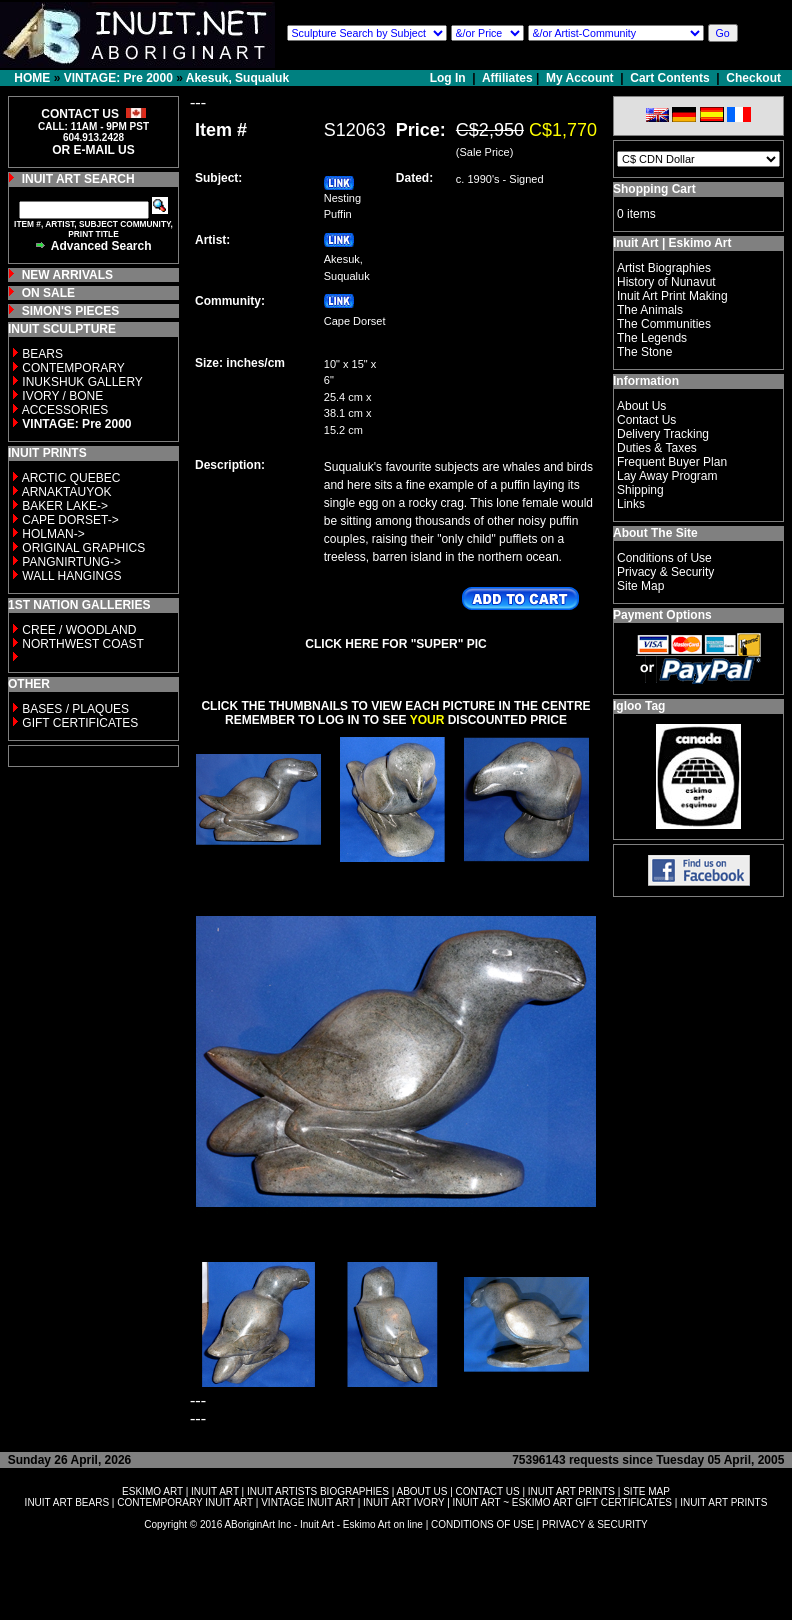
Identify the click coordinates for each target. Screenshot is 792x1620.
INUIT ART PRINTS (571, 1491)
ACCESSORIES (65, 410)
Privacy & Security (665, 572)
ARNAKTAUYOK (67, 492)
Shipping (640, 490)
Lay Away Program (667, 476)
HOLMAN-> (53, 534)
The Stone (644, 352)
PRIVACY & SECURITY (595, 1524)
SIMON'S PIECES (71, 311)
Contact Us (646, 420)
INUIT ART (215, 1491)
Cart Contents (669, 78)
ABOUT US (421, 1491)
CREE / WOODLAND (77, 630)
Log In (449, 78)
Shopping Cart (654, 189)
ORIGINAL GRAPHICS (83, 548)
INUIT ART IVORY (403, 1502)
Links (631, 504)
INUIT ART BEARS (67, 1502)
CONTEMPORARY (73, 368)
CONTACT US (488, 1491)
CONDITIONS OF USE (482, 1524)
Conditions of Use (664, 558)
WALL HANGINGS (71, 576)
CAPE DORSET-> (70, 520)
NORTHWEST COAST (81, 644)
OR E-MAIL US (93, 150)
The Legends (652, 338)
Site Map (640, 586)
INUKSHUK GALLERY (82, 382)
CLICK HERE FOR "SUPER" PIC (395, 644)
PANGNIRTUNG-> (71, 562)
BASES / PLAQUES (75, 709)
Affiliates (507, 78)
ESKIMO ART (152, 1491)
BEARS (42, 354)
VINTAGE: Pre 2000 (118, 78)
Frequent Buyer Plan (672, 462)
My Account (580, 78)
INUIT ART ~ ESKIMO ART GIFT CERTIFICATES (562, 1502)
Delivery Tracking (663, 434)
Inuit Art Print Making (672, 296)
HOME (32, 78)
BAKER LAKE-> (65, 506)
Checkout (753, 78)
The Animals (650, 310)
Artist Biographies (664, 268)
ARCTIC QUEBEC (71, 478)
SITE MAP (646, 1491)
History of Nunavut (666, 282)
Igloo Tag (639, 706)
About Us (641, 406)
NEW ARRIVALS (67, 275)
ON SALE (48, 293)
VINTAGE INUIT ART (308, 1502)
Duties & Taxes (657, 448)
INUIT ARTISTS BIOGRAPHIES (318, 1491)
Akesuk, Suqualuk (237, 78)
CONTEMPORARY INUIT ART (185, 1502)
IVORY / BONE (62, 396)
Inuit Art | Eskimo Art (672, 243)
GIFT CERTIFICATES (80, 723)
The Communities (664, 324)
